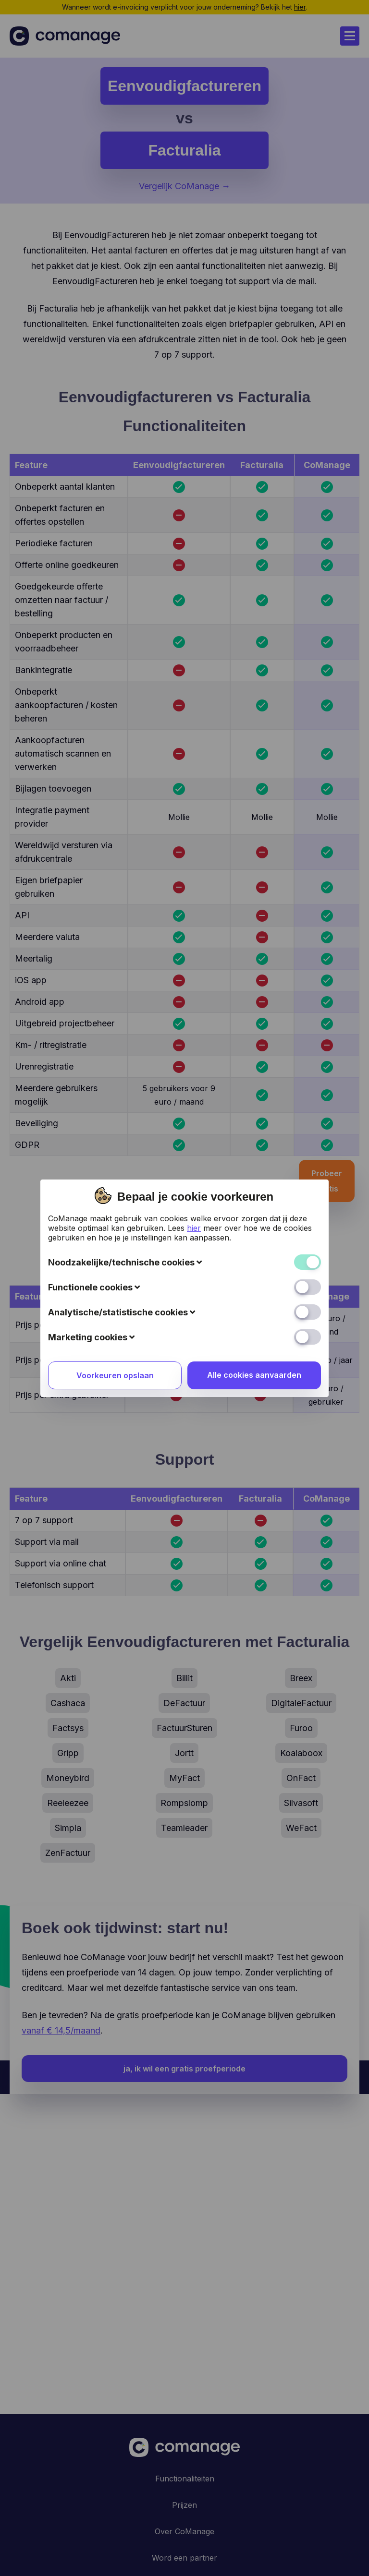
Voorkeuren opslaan (115, 1168)
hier (194, 1021)
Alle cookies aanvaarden (254, 1168)
